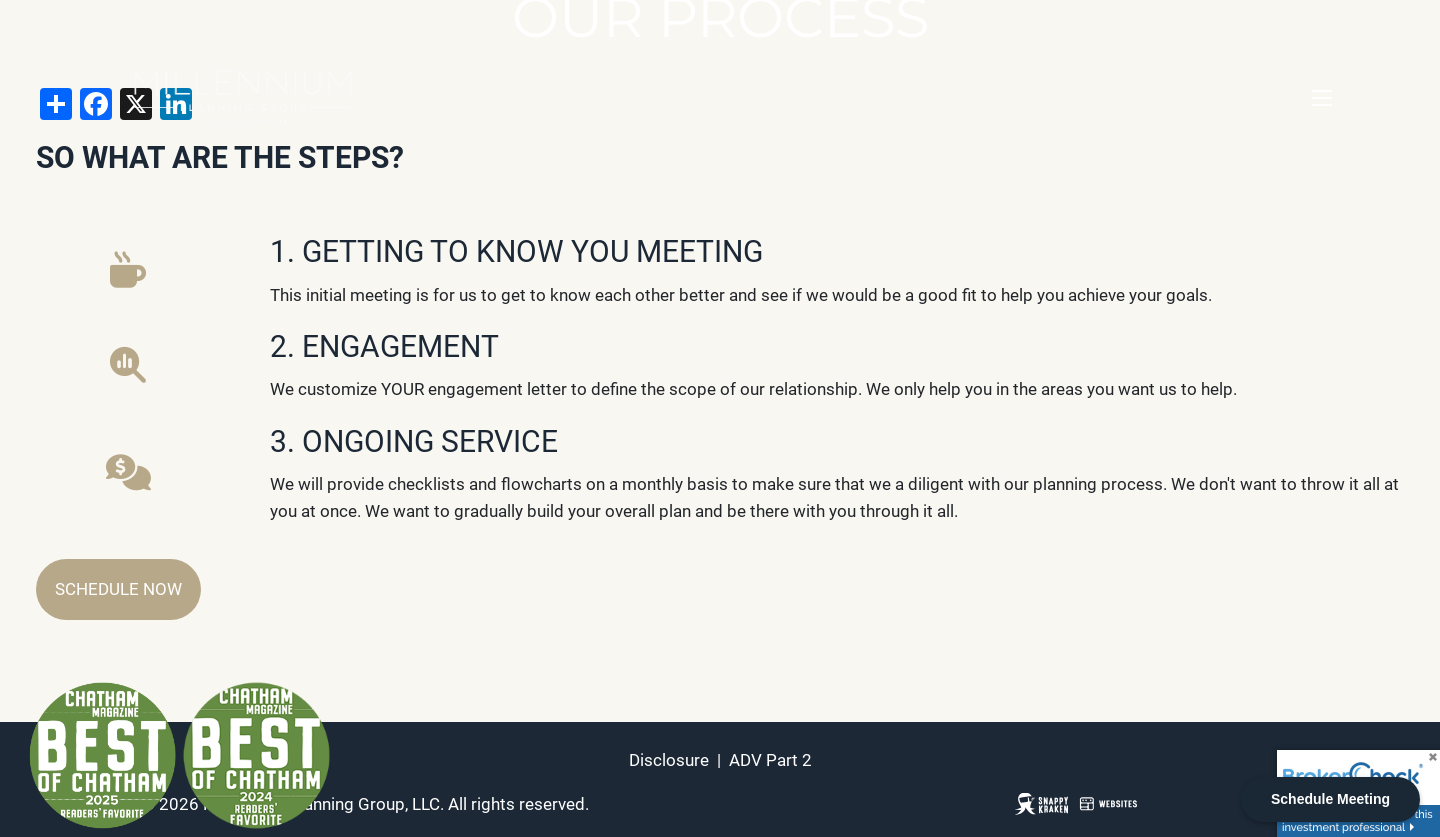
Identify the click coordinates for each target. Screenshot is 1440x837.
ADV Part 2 (770, 760)
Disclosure (669, 760)
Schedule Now (118, 589)
